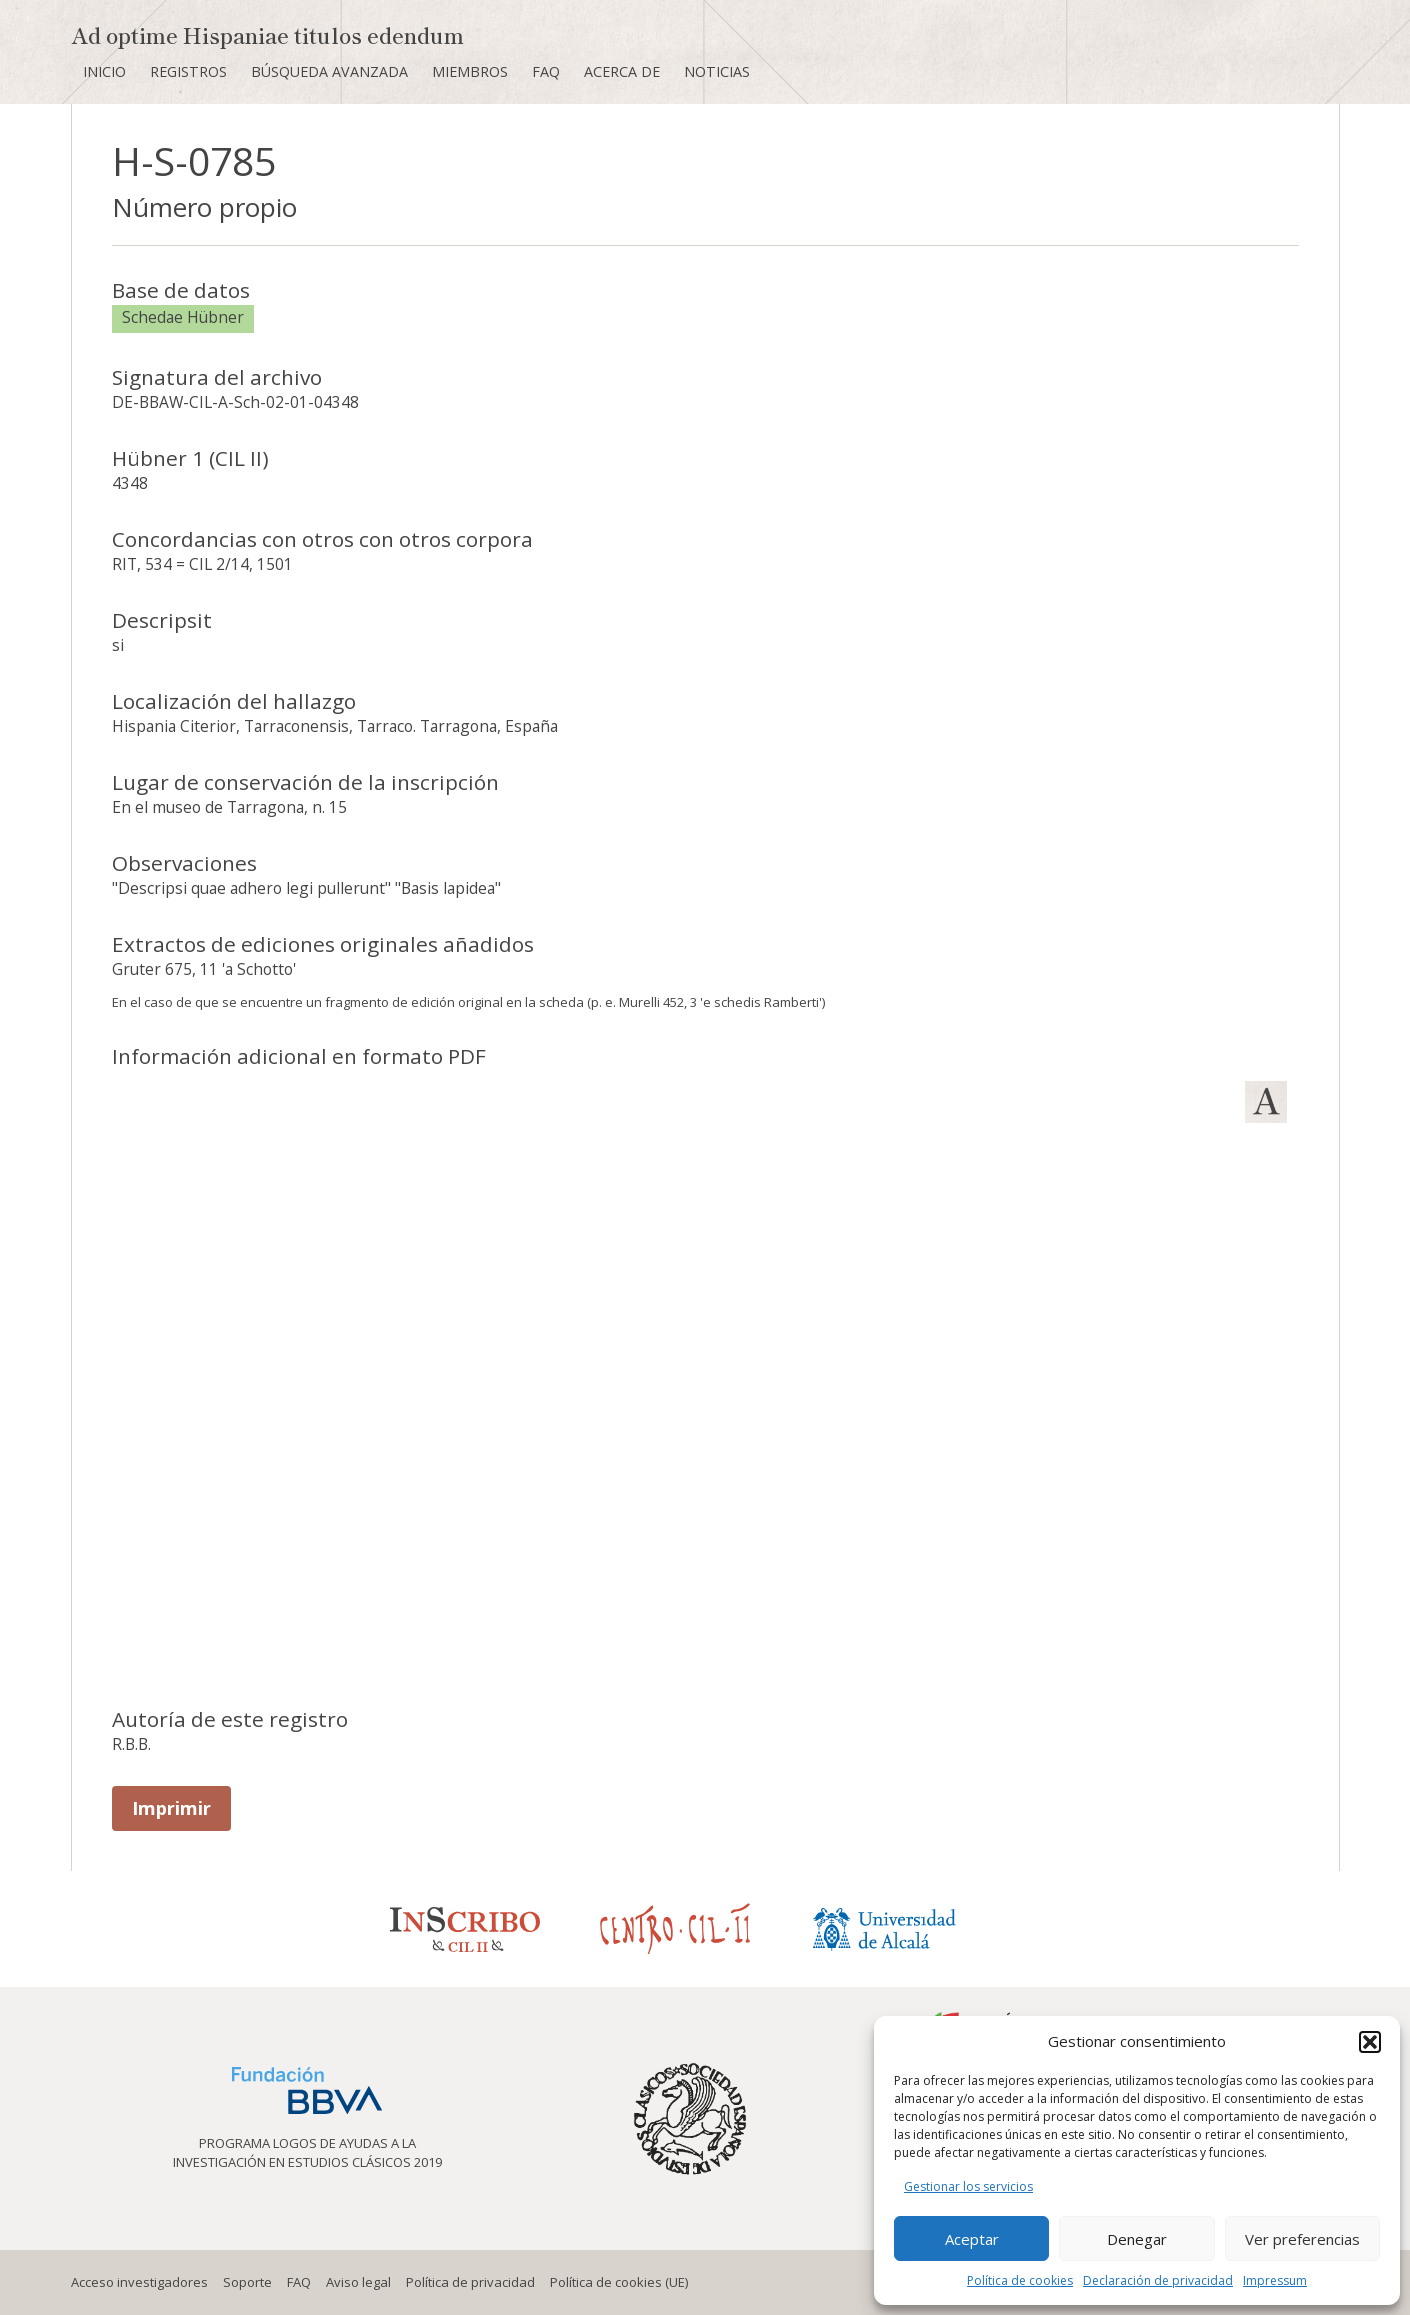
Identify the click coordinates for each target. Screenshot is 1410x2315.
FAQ (546, 71)
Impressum (1275, 2280)
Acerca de (622, 71)
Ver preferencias (1302, 2239)
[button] (1370, 2042)
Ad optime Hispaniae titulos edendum (267, 34)
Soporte (247, 2282)
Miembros (470, 71)
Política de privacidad (470, 2282)
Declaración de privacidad (1158, 2280)
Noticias (717, 71)
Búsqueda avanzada (329, 71)
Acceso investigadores (139, 2282)
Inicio (104, 71)
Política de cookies (1020, 2280)
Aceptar (972, 2239)
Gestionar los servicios (968, 2186)
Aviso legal (358, 2282)
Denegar (1137, 2239)
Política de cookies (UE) (619, 2282)
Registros (188, 71)
